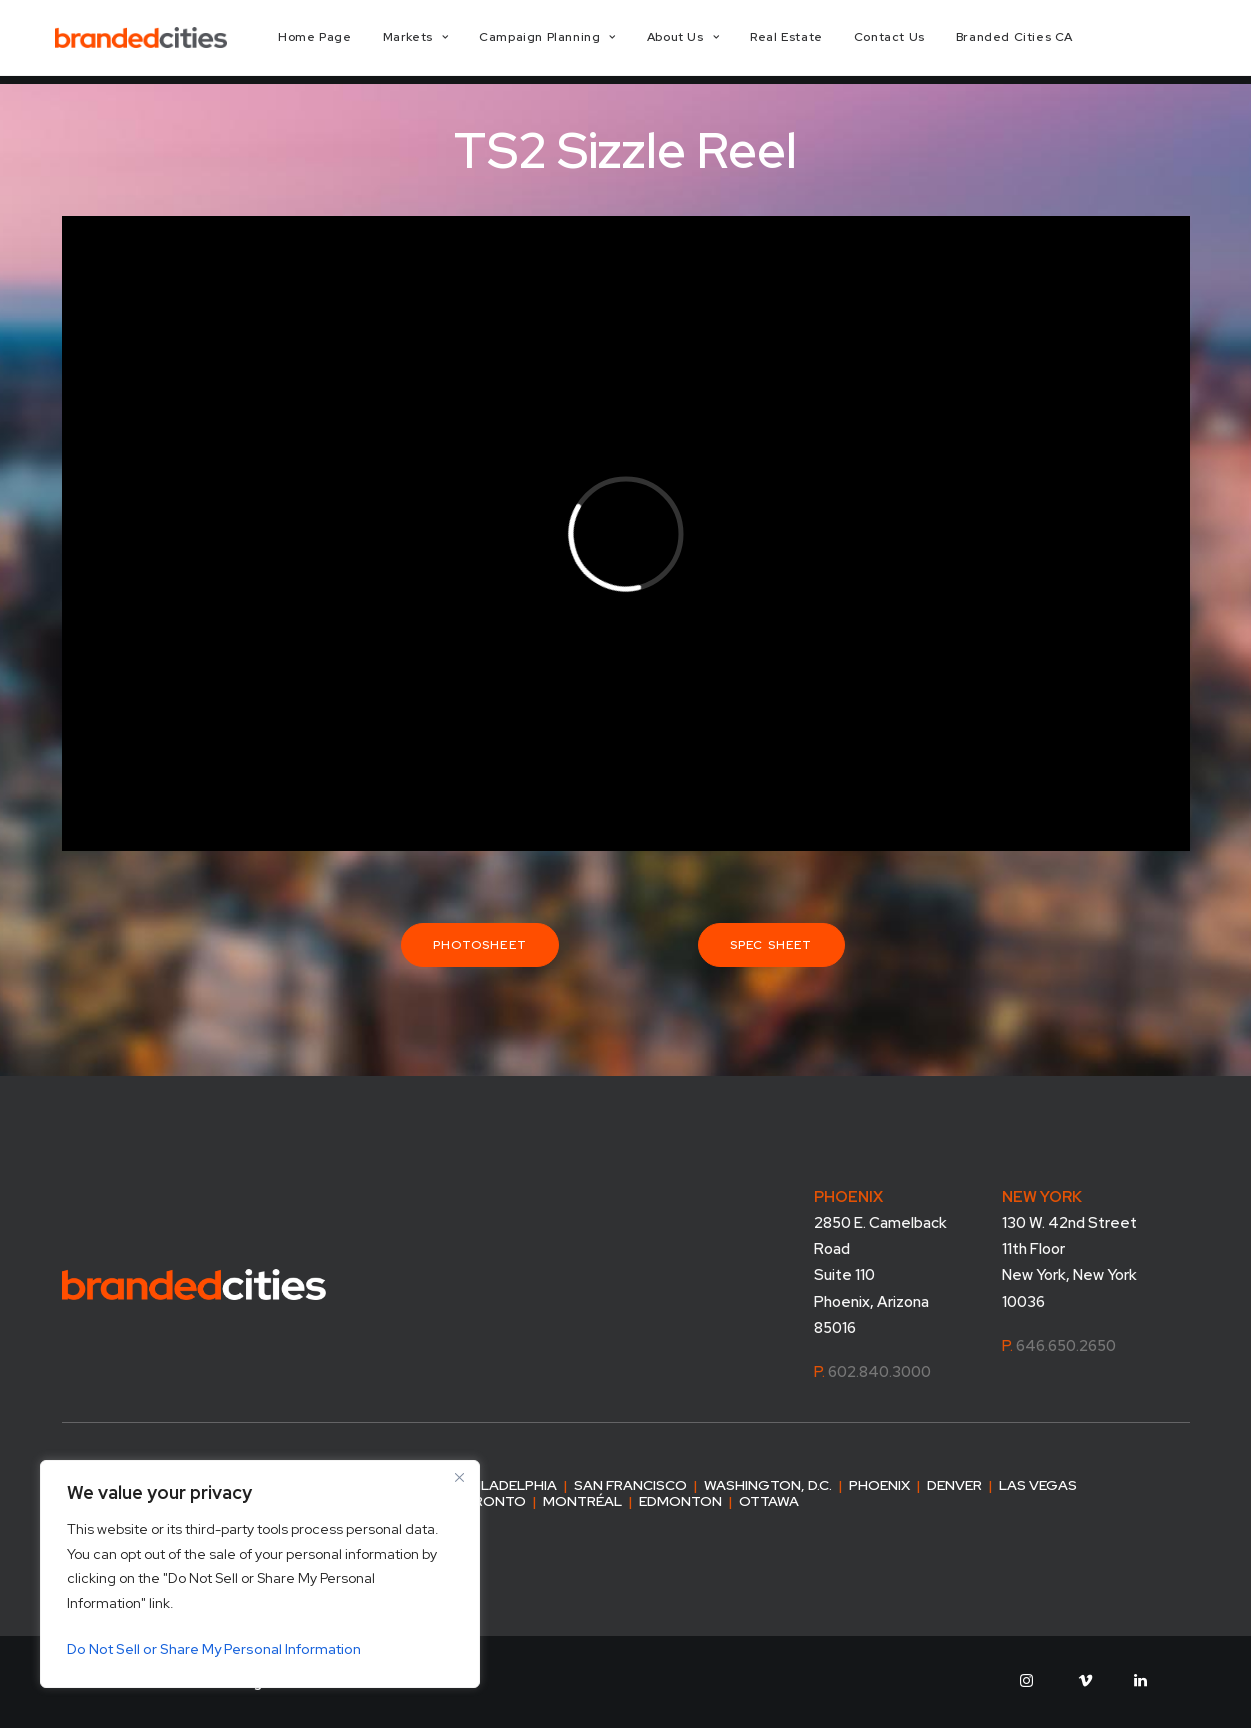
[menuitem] (344, 42)
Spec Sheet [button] (771, 945)
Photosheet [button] (480, 945)
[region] (260, 1574)
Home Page (344, 42)
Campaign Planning (577, 42)
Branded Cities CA (1043, 42)
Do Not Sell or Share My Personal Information (214, 1649)
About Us (713, 42)
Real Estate (816, 42)
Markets (445, 42)
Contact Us (918, 42)
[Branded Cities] (156, 42)
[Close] (459, 1477)
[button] (1026, 1682)
